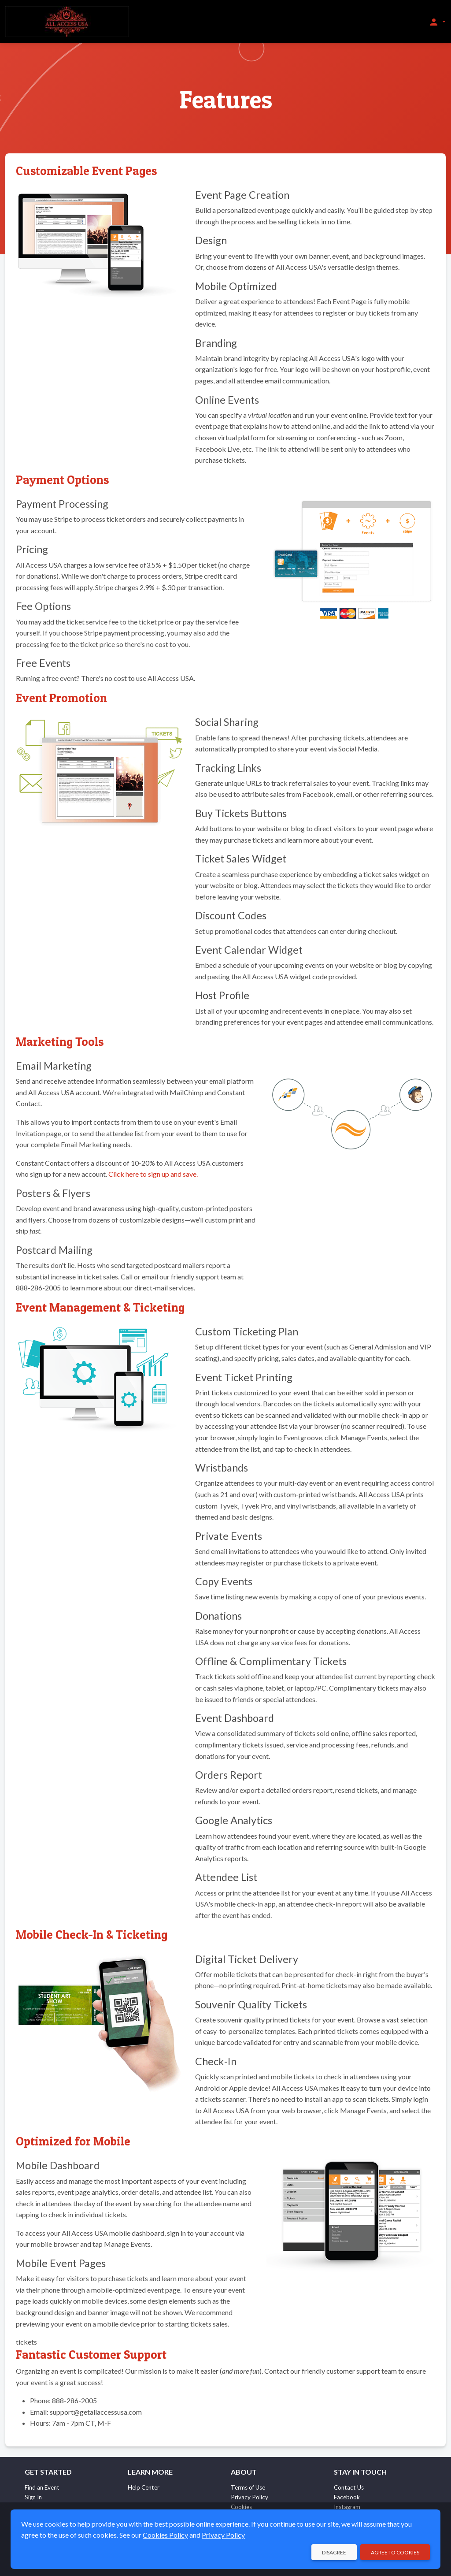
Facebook (347, 2497)
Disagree (334, 2552)
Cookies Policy (165, 2535)
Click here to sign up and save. (153, 1174)
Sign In (33, 2497)
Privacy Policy (249, 2497)
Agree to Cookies (395, 2552)
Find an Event (42, 2487)
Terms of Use (248, 2487)
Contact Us (349, 2487)
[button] (437, 21)
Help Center (143, 2487)
